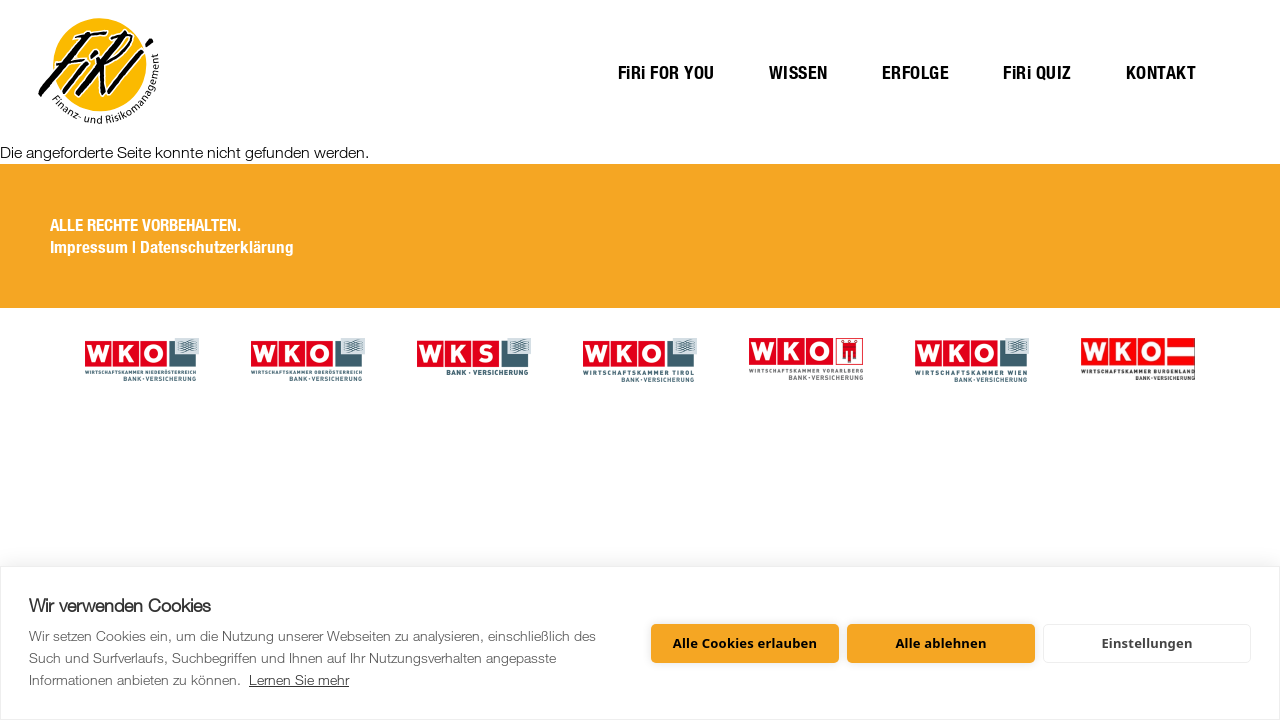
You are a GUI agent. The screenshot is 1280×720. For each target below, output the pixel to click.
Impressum (89, 246)
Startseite (97, 71)
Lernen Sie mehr (299, 679)
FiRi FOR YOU (666, 73)
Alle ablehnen (940, 643)
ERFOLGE (916, 73)
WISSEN (798, 73)
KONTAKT (1161, 73)
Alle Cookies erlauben (745, 643)
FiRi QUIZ (1037, 73)
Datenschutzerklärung (217, 246)
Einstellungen (1146, 643)
